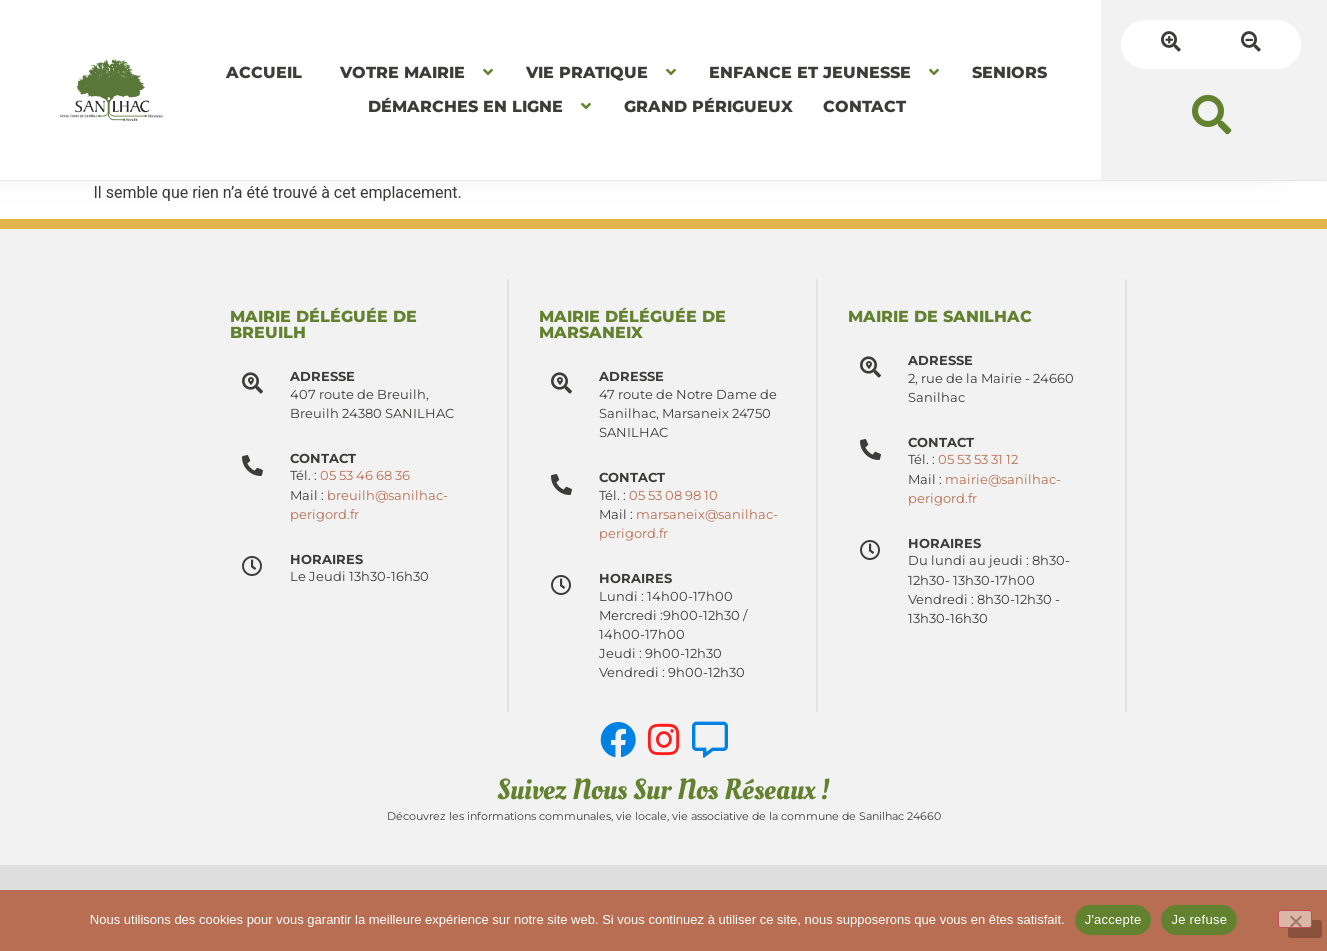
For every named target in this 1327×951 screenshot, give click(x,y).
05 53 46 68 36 (365, 475)
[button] (1211, 114)
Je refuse (1199, 919)
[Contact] (561, 484)
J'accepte (1113, 919)
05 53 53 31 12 (978, 459)
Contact (632, 477)
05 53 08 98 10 (673, 495)
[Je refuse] (1295, 919)
